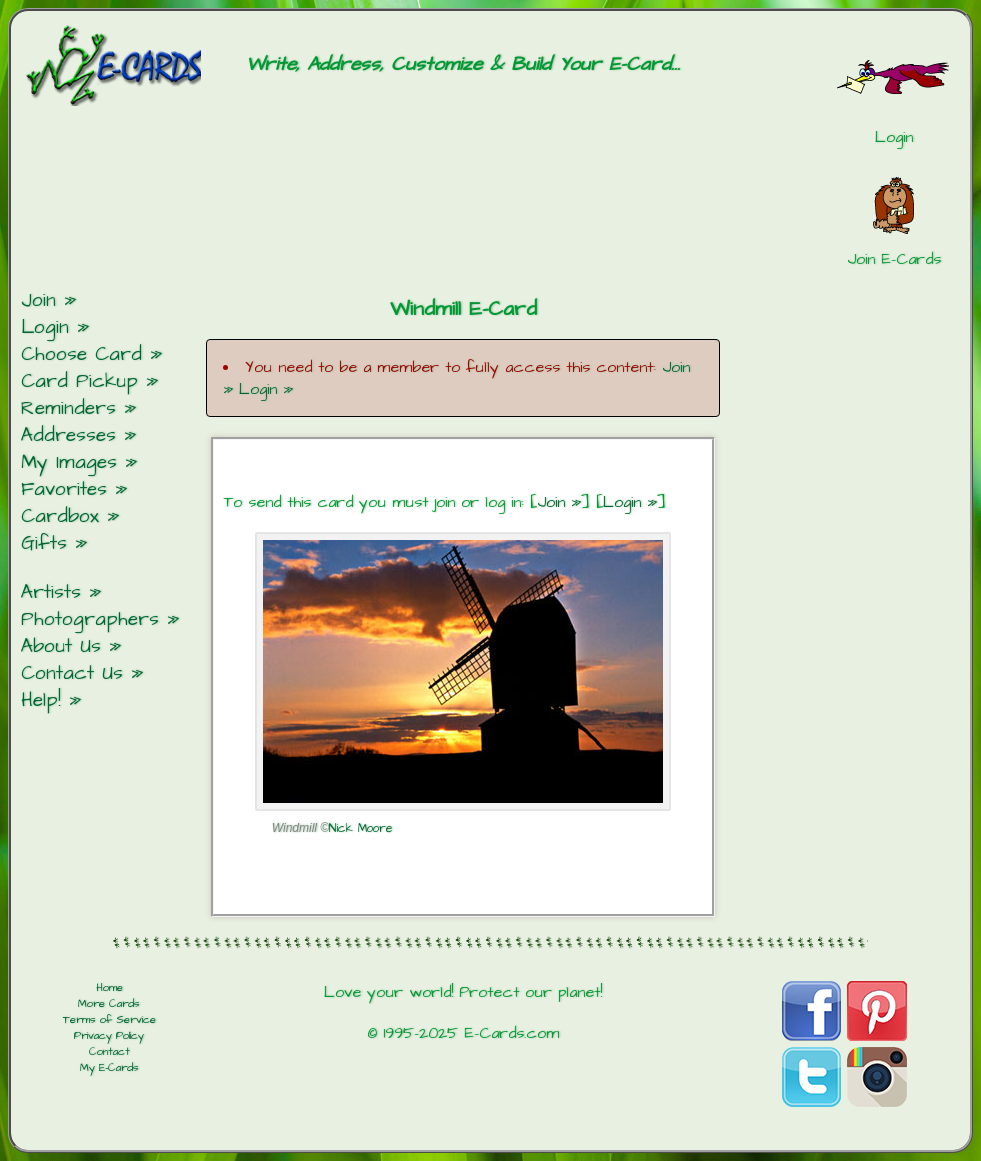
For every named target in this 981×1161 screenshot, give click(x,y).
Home (109, 988)
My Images (69, 462)
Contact (109, 1052)
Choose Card (81, 354)
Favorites (64, 489)
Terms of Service (109, 1020)
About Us (61, 646)
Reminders (68, 408)
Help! (41, 700)
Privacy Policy (109, 1036)
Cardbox (60, 516)
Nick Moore (361, 828)
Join (38, 300)
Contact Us (72, 673)
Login (45, 327)
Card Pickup (79, 381)
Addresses (68, 435)
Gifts (44, 543)
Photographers (90, 619)
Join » (559, 502)
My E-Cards (109, 1068)
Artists (51, 592)
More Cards (109, 1004)
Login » (266, 389)
